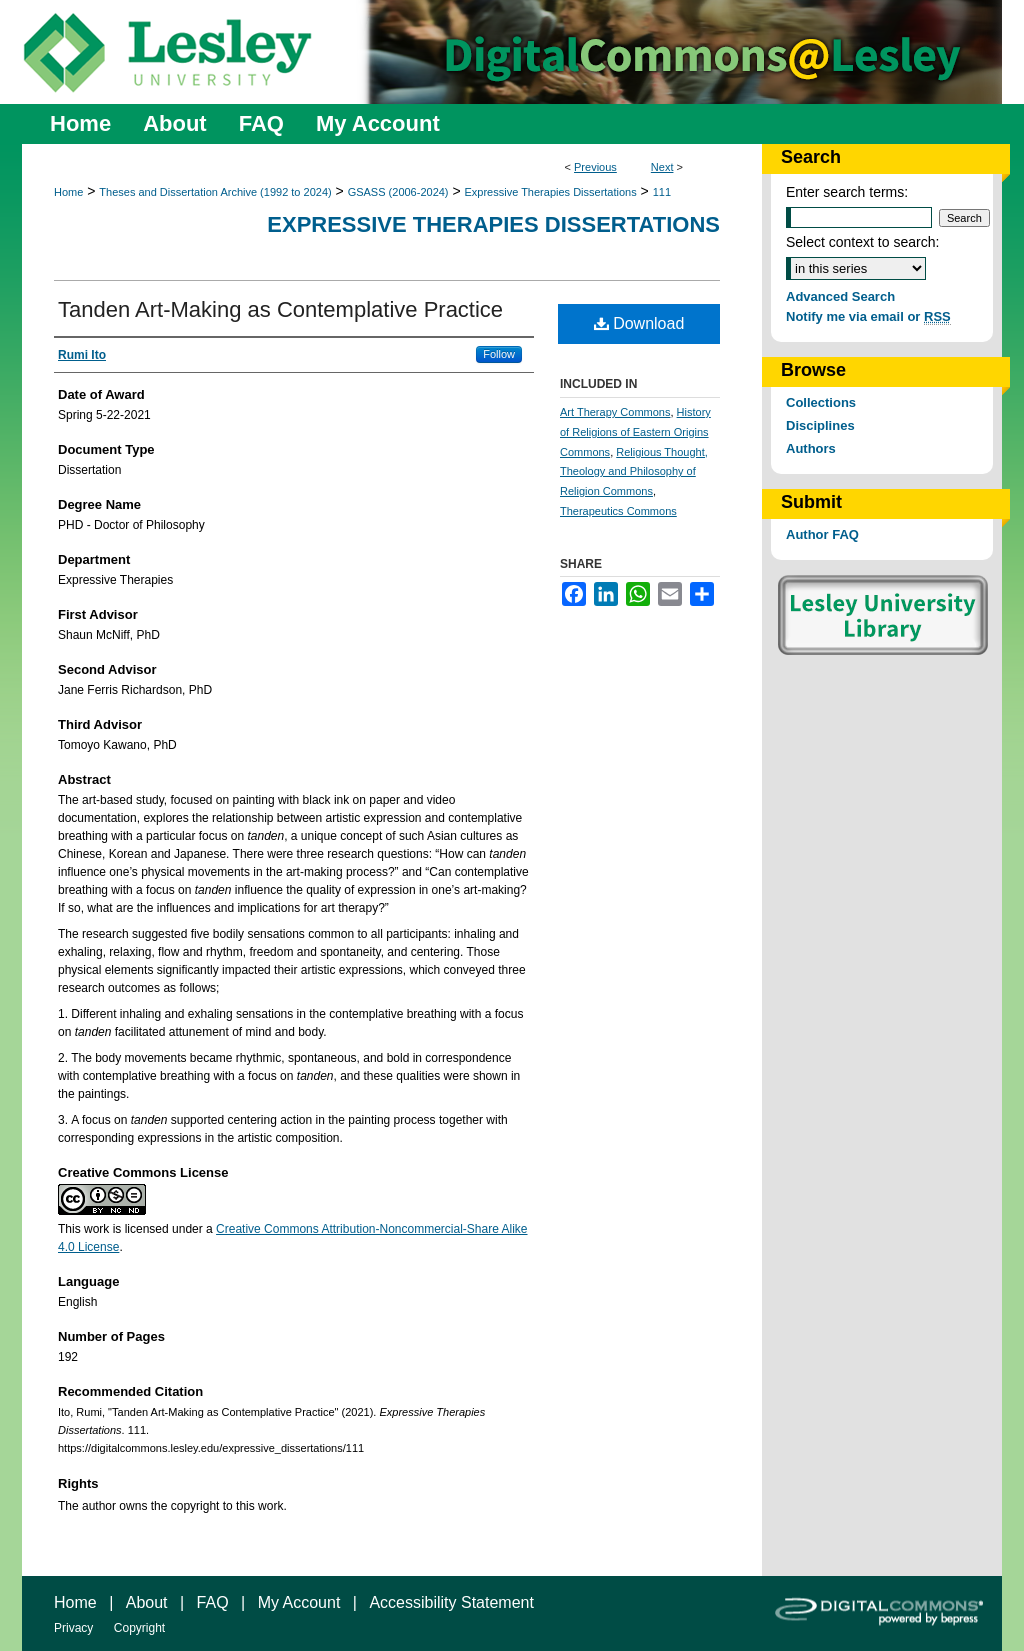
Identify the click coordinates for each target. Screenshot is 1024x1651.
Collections (821, 402)
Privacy (73, 1628)
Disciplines (820, 425)
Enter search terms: (847, 192)
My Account (299, 1602)
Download (639, 323)
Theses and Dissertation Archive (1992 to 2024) (215, 192)
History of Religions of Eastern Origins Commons (635, 432)
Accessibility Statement (451, 1602)
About (147, 1602)
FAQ (213, 1602)
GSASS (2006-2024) (398, 192)
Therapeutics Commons (618, 511)
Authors (811, 448)
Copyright (139, 1628)
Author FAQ (822, 534)
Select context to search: (862, 242)
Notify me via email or (868, 316)
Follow (499, 354)
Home (68, 192)
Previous (595, 167)
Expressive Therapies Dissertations (551, 192)
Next (662, 167)
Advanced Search (840, 296)
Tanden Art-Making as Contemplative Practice (280, 309)
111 (662, 192)
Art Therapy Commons (615, 412)
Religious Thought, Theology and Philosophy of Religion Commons (634, 472)
